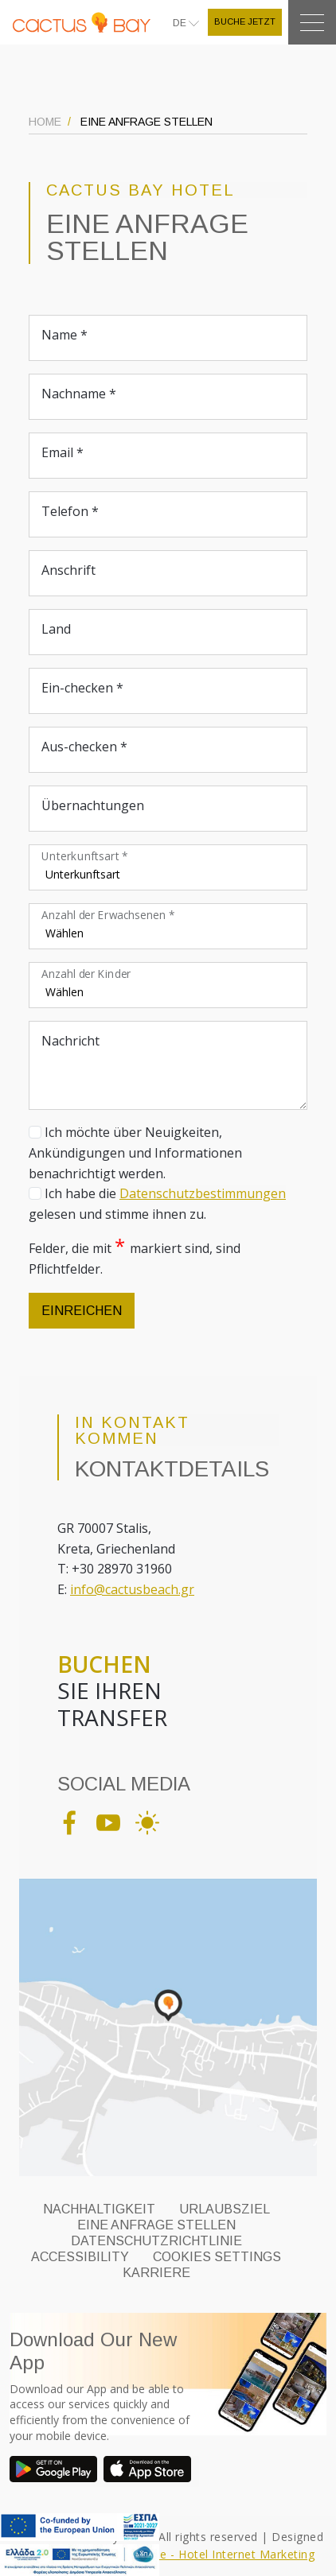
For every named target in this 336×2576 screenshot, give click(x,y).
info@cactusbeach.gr (132, 1589)
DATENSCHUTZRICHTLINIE (156, 2241)
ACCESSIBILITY (80, 2257)
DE (181, 23)
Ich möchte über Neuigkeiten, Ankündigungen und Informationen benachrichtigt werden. (135, 1152)
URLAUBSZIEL (224, 2209)
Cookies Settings (217, 2257)
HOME (45, 121)
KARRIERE (156, 2272)
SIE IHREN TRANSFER (112, 1691)
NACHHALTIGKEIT (99, 2209)
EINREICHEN (81, 1310)
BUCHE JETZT (244, 21)
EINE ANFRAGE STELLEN (156, 2225)
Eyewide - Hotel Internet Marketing (218, 2554)
